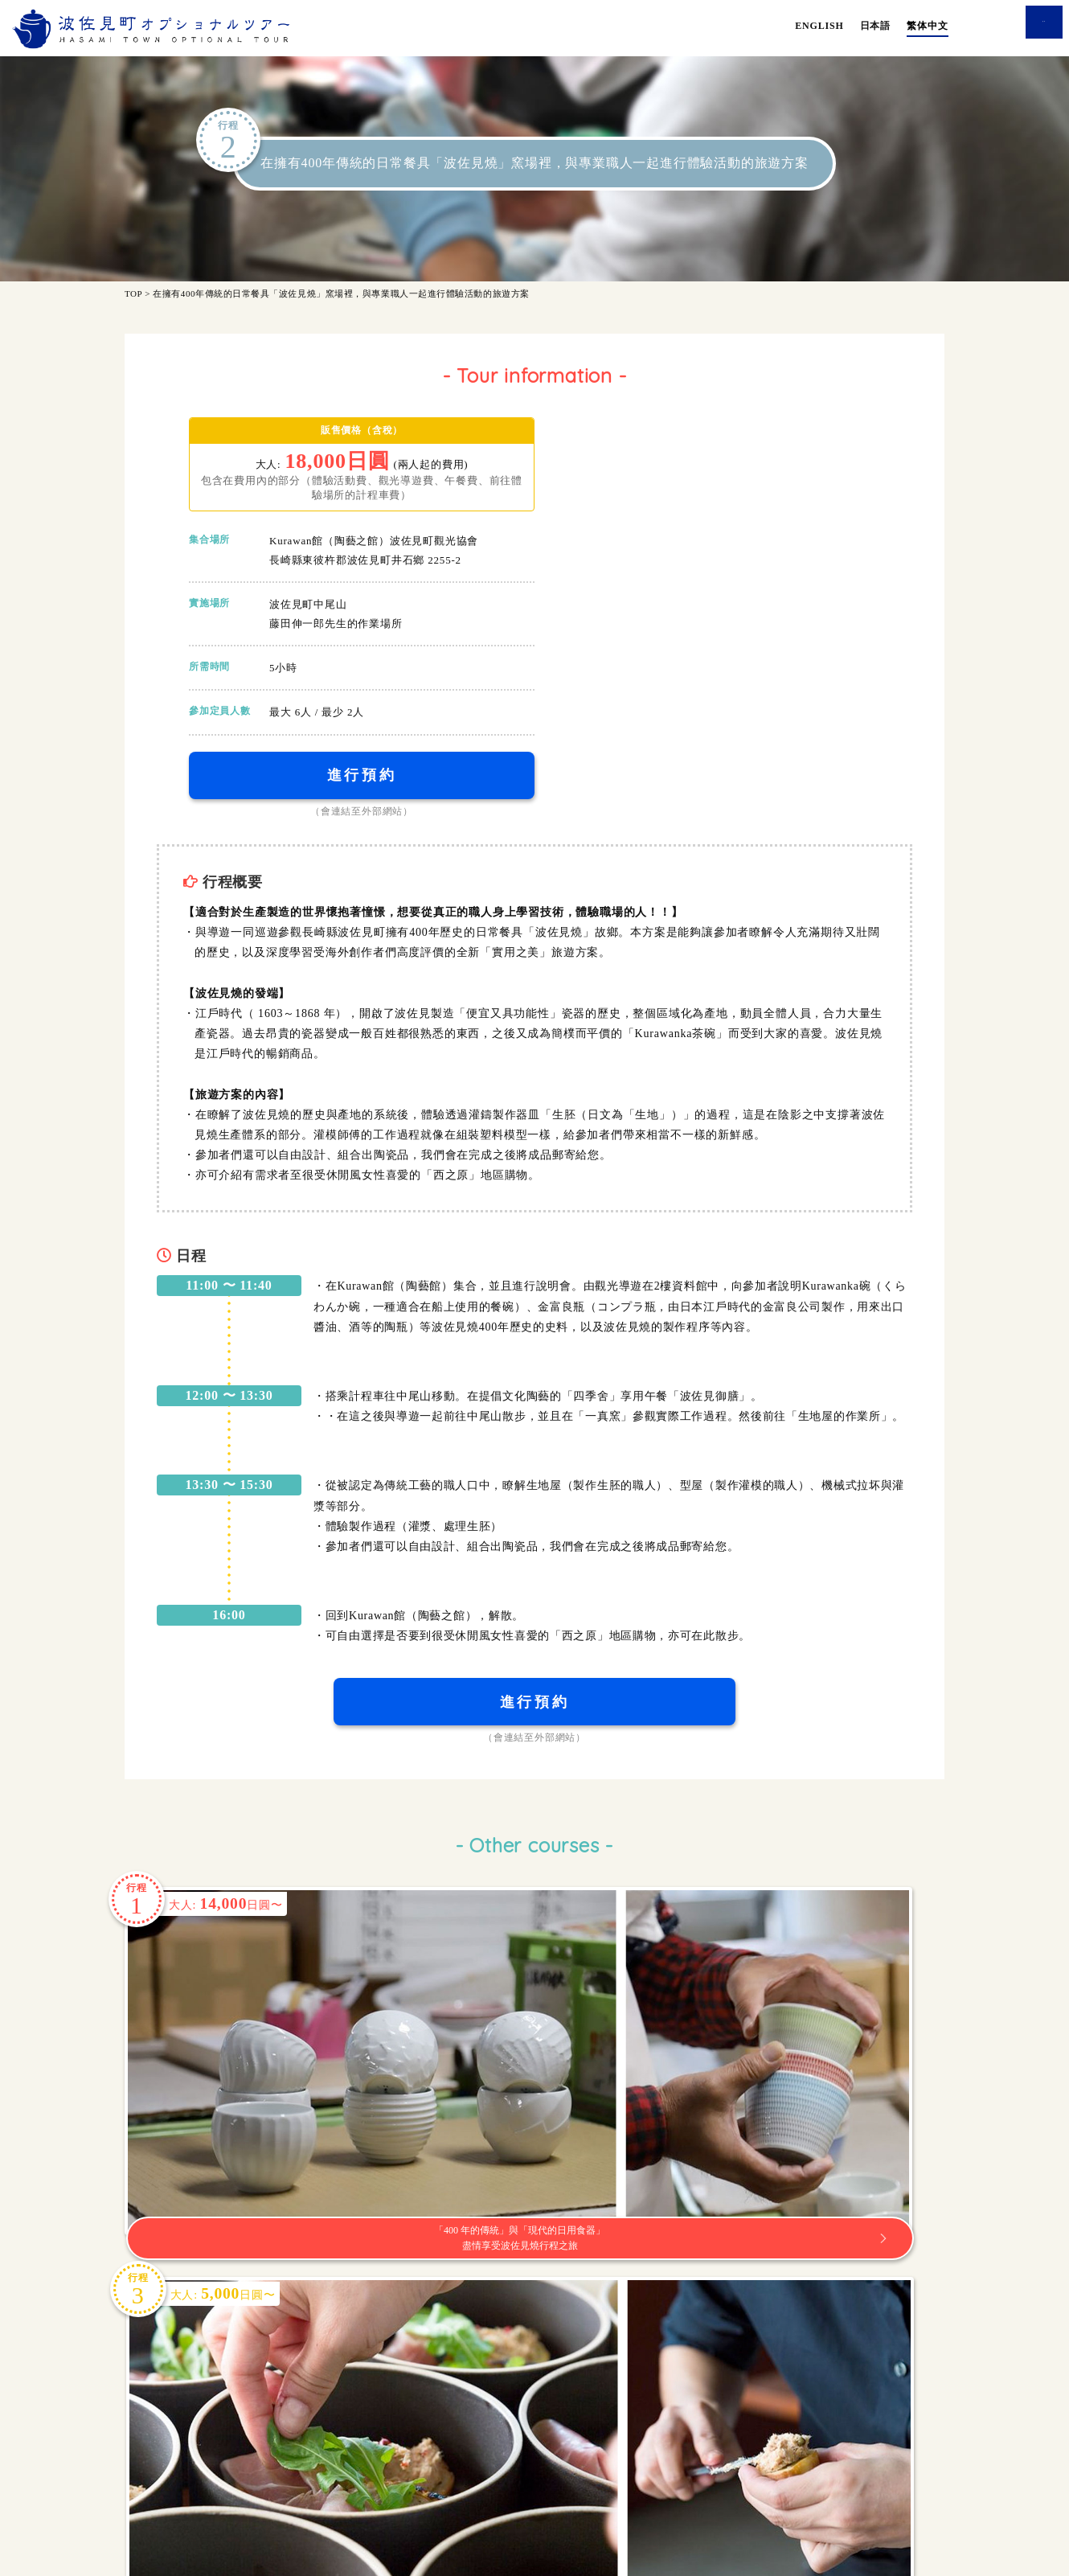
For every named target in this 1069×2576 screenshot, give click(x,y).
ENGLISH (819, 25)
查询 (1013, 26)
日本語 (875, 25)
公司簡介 (568, 2488)
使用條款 (501, 2488)
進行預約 (361, 780)
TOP (133, 293)
